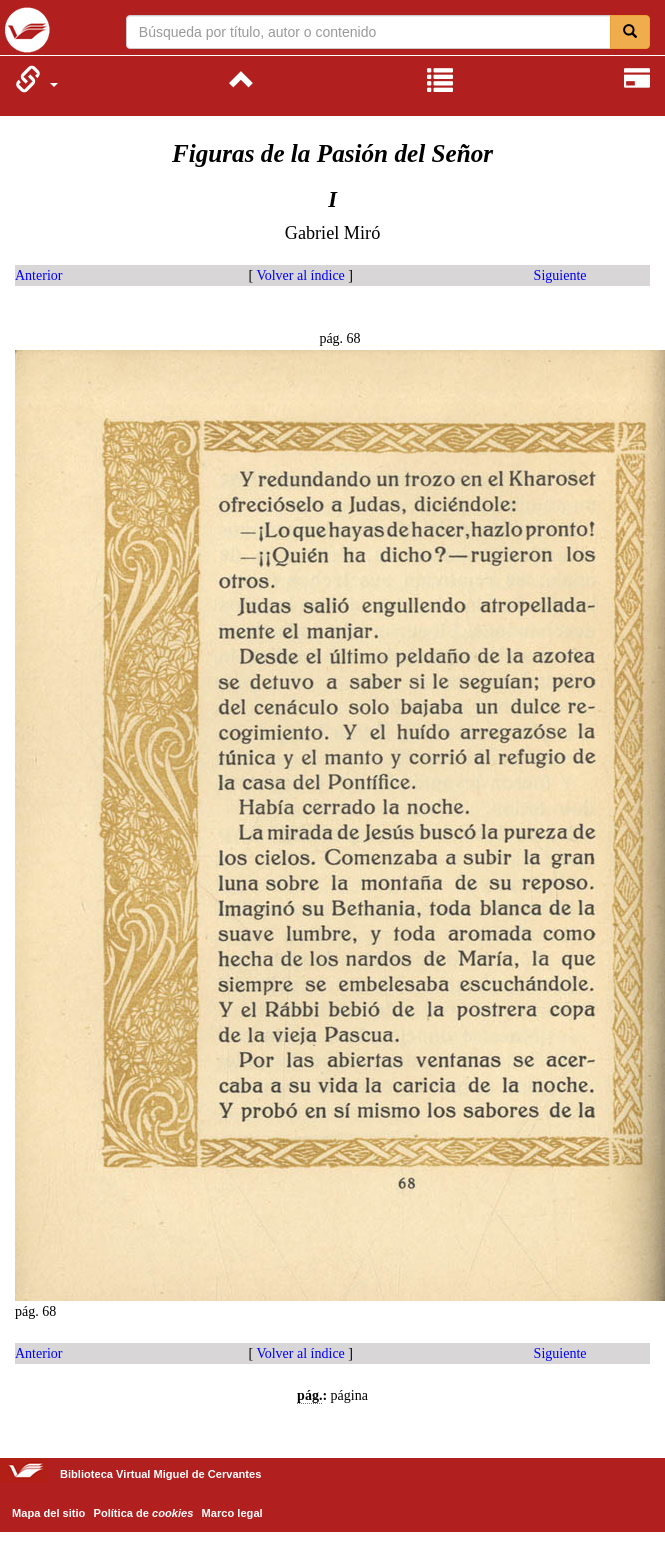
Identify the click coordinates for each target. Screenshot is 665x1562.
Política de (144, 1513)
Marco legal (232, 1513)
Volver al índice (300, 275)
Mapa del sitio (48, 1513)
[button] (36, 79)
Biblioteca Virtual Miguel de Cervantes (27, 30)
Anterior (38, 275)
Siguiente (560, 275)
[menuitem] (36, 79)
